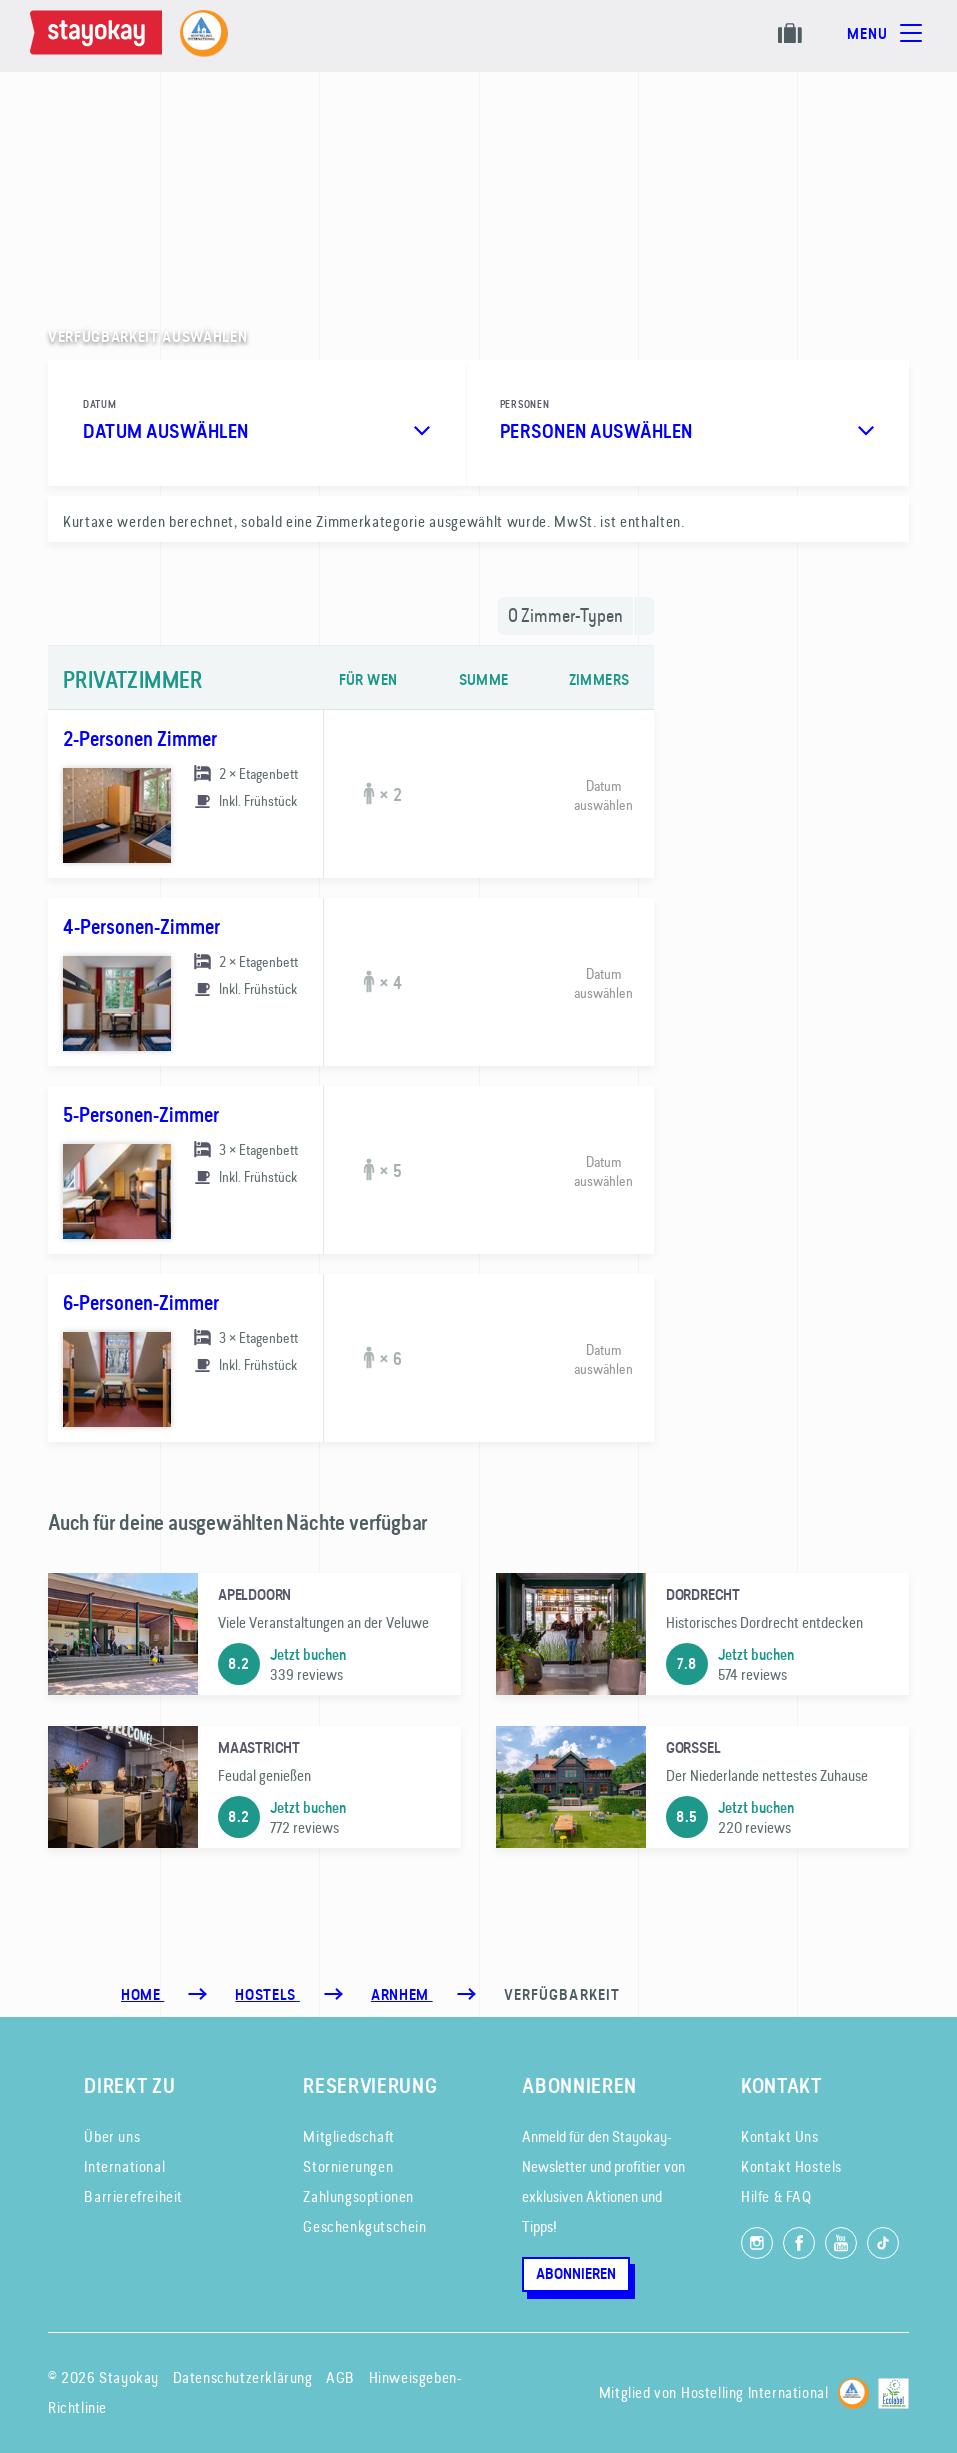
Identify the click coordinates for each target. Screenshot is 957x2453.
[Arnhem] (402, 1995)
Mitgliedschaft (348, 2136)
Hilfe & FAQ (776, 2196)
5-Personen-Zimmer (141, 1115)
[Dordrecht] (702, 1634)
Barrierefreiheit (133, 2196)
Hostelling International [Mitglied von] (754, 2392)
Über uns (112, 2136)
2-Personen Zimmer (140, 739)
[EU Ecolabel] (893, 2390)
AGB (340, 2377)
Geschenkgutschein (364, 2226)
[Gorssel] (702, 1787)
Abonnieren (576, 2274)
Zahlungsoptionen (358, 2196)
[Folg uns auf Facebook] (799, 2243)
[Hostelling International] (853, 2390)
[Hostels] (267, 1995)
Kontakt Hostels (791, 2166)
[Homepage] (100, 36)
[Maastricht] (254, 1787)
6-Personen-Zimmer (141, 1303)
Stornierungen (348, 2166)
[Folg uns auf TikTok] (883, 2243)
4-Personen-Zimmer (141, 927)
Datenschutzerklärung (243, 2377)
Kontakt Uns (780, 2136)
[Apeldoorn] (254, 1634)
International (124, 2166)
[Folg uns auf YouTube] (841, 2243)
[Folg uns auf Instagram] (757, 2243)
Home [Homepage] (142, 1995)
